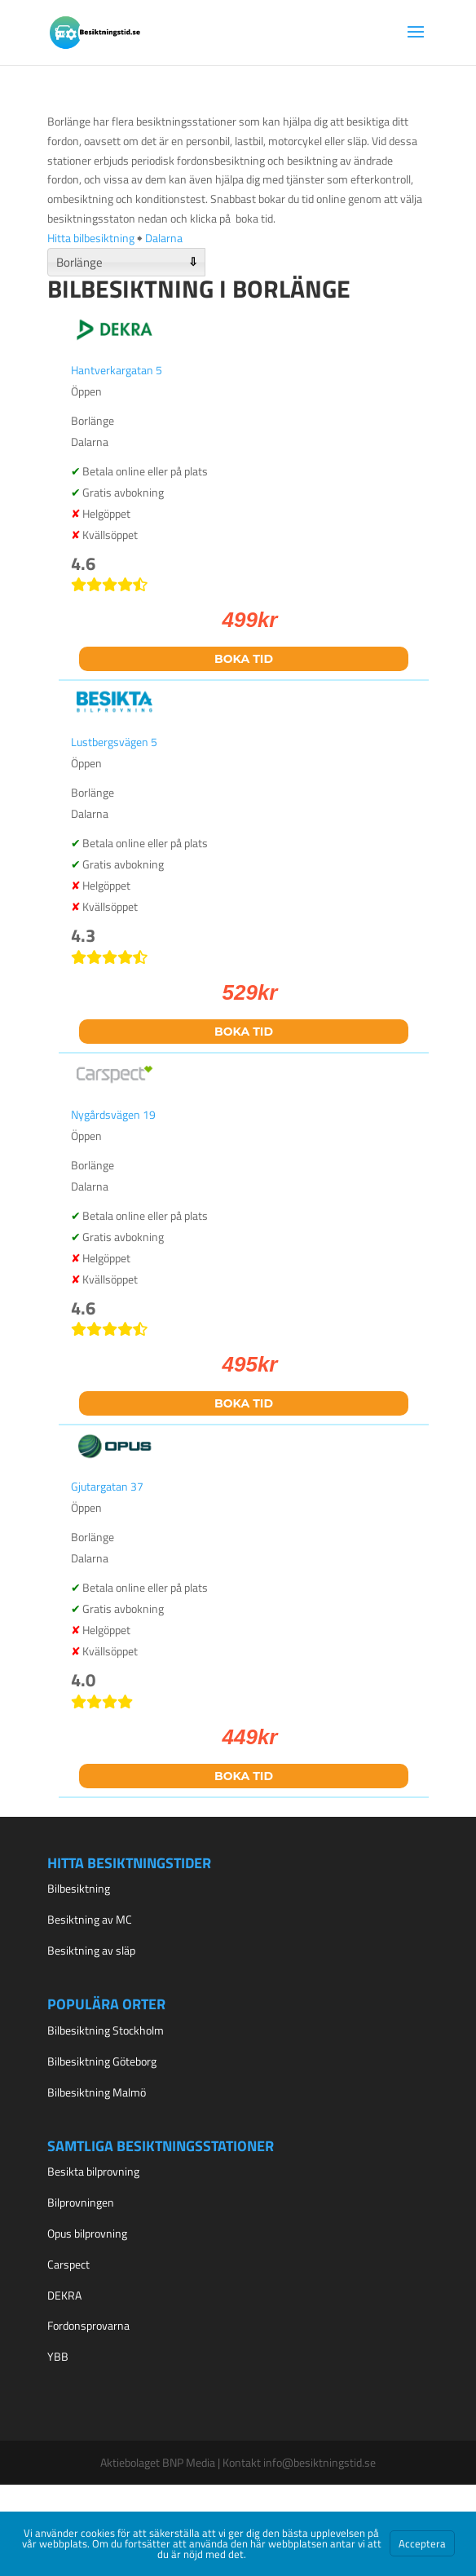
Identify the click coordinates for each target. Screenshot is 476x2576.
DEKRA (64, 2295)
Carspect (68, 2264)
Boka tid (243, 659)
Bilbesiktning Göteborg (101, 2061)
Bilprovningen (80, 2202)
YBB (57, 2356)
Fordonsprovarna (88, 2325)
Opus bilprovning (87, 2233)
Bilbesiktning (78, 1888)
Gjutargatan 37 (107, 1486)
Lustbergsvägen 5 (114, 741)
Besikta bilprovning (93, 2171)
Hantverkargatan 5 (116, 369)
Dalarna (164, 237)
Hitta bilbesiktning (90, 237)
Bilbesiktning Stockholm (105, 2030)
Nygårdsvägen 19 (113, 1114)
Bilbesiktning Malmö (96, 2092)
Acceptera (422, 2543)
